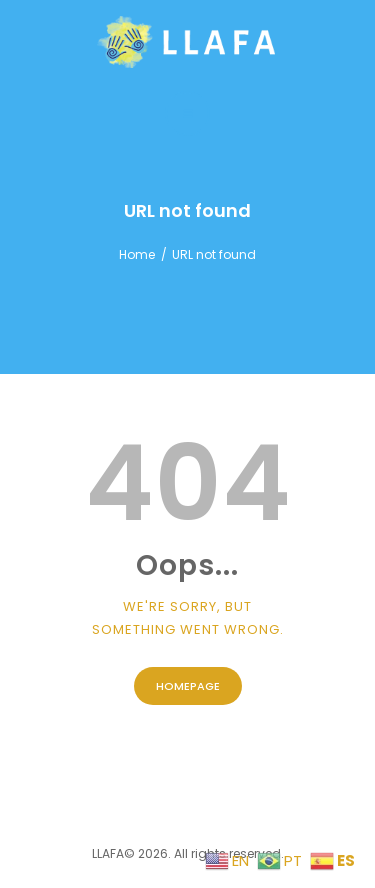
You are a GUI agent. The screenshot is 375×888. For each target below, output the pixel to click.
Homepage (188, 686)
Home (137, 254)
